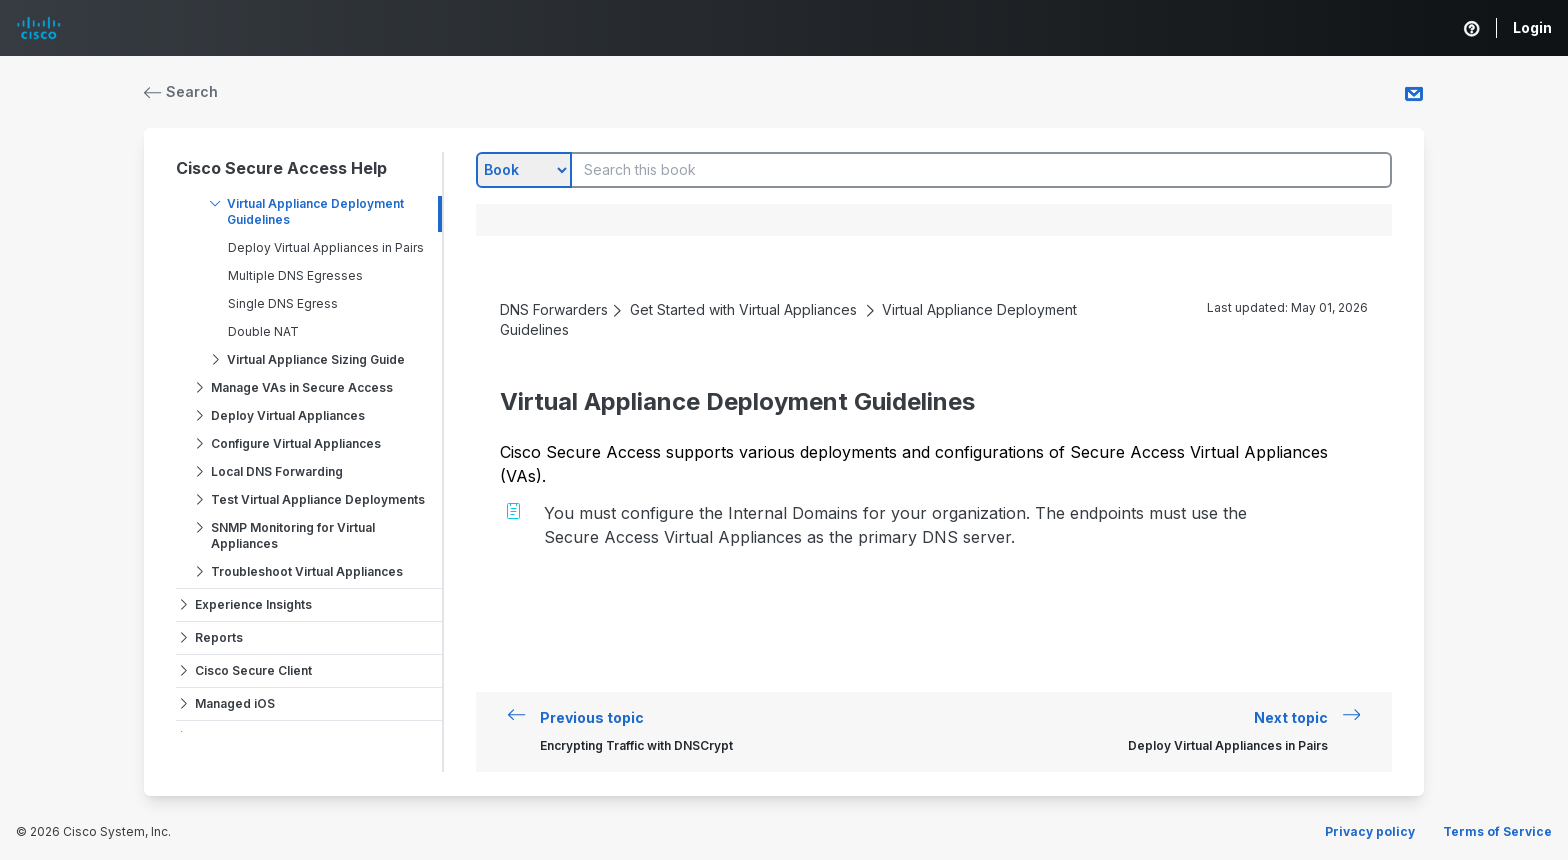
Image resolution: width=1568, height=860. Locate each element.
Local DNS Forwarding (277, 471)
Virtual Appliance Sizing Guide (316, 359)
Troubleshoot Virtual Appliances (307, 571)
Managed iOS (235, 703)
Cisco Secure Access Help (281, 168)
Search (181, 91)
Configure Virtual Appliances (296, 443)
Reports (219, 637)
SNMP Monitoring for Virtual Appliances (293, 535)
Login (1532, 27)
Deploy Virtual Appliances (288, 415)
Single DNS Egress (283, 303)
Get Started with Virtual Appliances (743, 309)
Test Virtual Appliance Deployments (318, 499)
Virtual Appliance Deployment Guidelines (315, 211)
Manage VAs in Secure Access (302, 387)
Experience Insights (253, 604)
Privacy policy (1370, 831)
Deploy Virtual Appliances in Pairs (326, 247)
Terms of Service (1497, 831)
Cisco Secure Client (253, 670)
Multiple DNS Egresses (295, 275)
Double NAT (263, 331)
